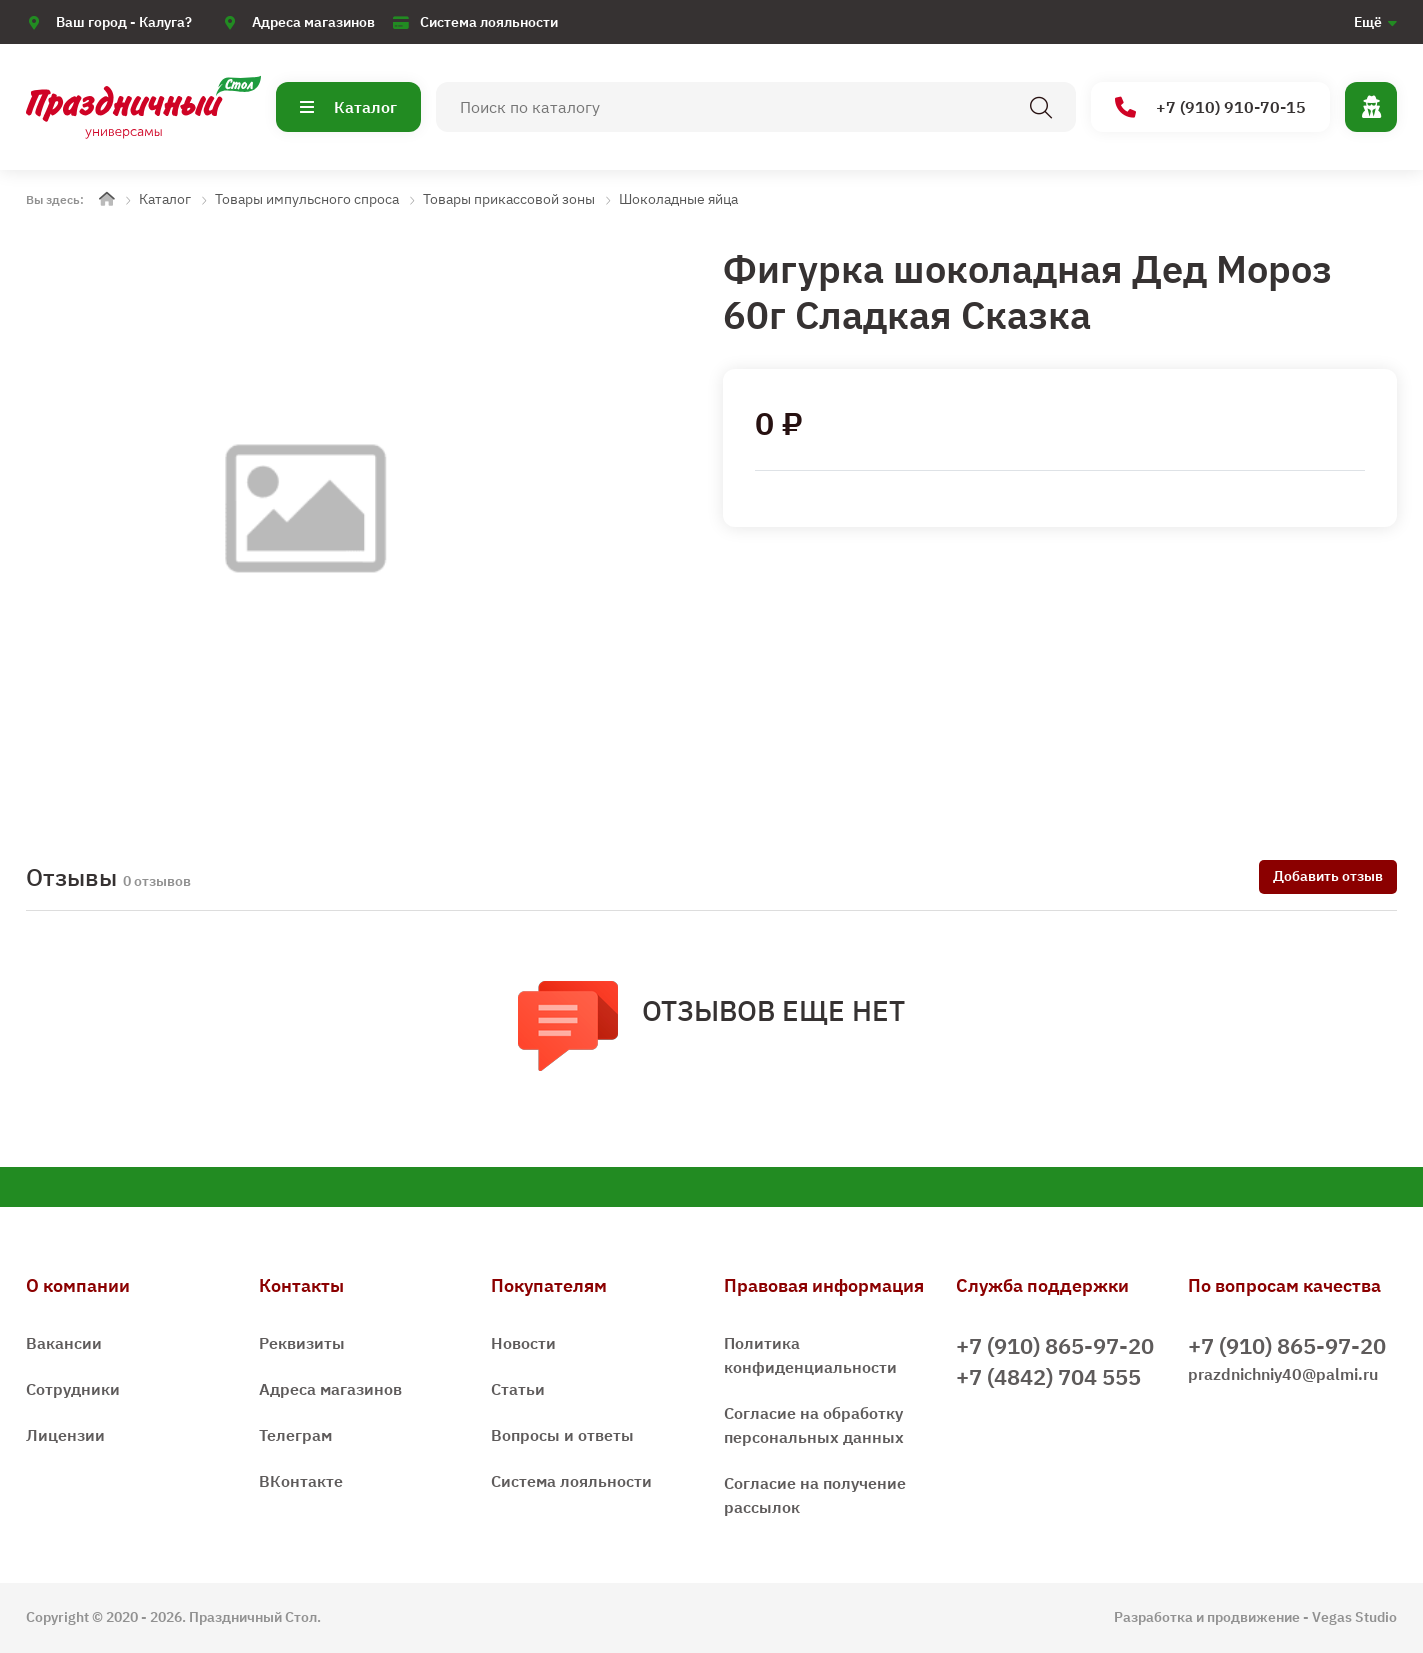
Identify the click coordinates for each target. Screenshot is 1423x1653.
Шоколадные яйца (678, 199)
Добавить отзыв (1328, 876)
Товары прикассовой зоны (509, 199)
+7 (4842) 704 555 (1048, 1376)
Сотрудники (73, 1389)
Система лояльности (489, 22)
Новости (523, 1343)
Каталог (348, 107)
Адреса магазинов (313, 22)
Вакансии (64, 1343)
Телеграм (295, 1435)
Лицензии (65, 1435)
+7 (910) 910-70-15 (1210, 107)
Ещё (1368, 22)
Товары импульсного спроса (307, 199)
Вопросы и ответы (562, 1435)
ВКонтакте (301, 1481)
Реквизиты (302, 1343)
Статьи (518, 1389)
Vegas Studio (1354, 1617)
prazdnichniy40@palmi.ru (1283, 1374)
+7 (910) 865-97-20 (1055, 1345)
